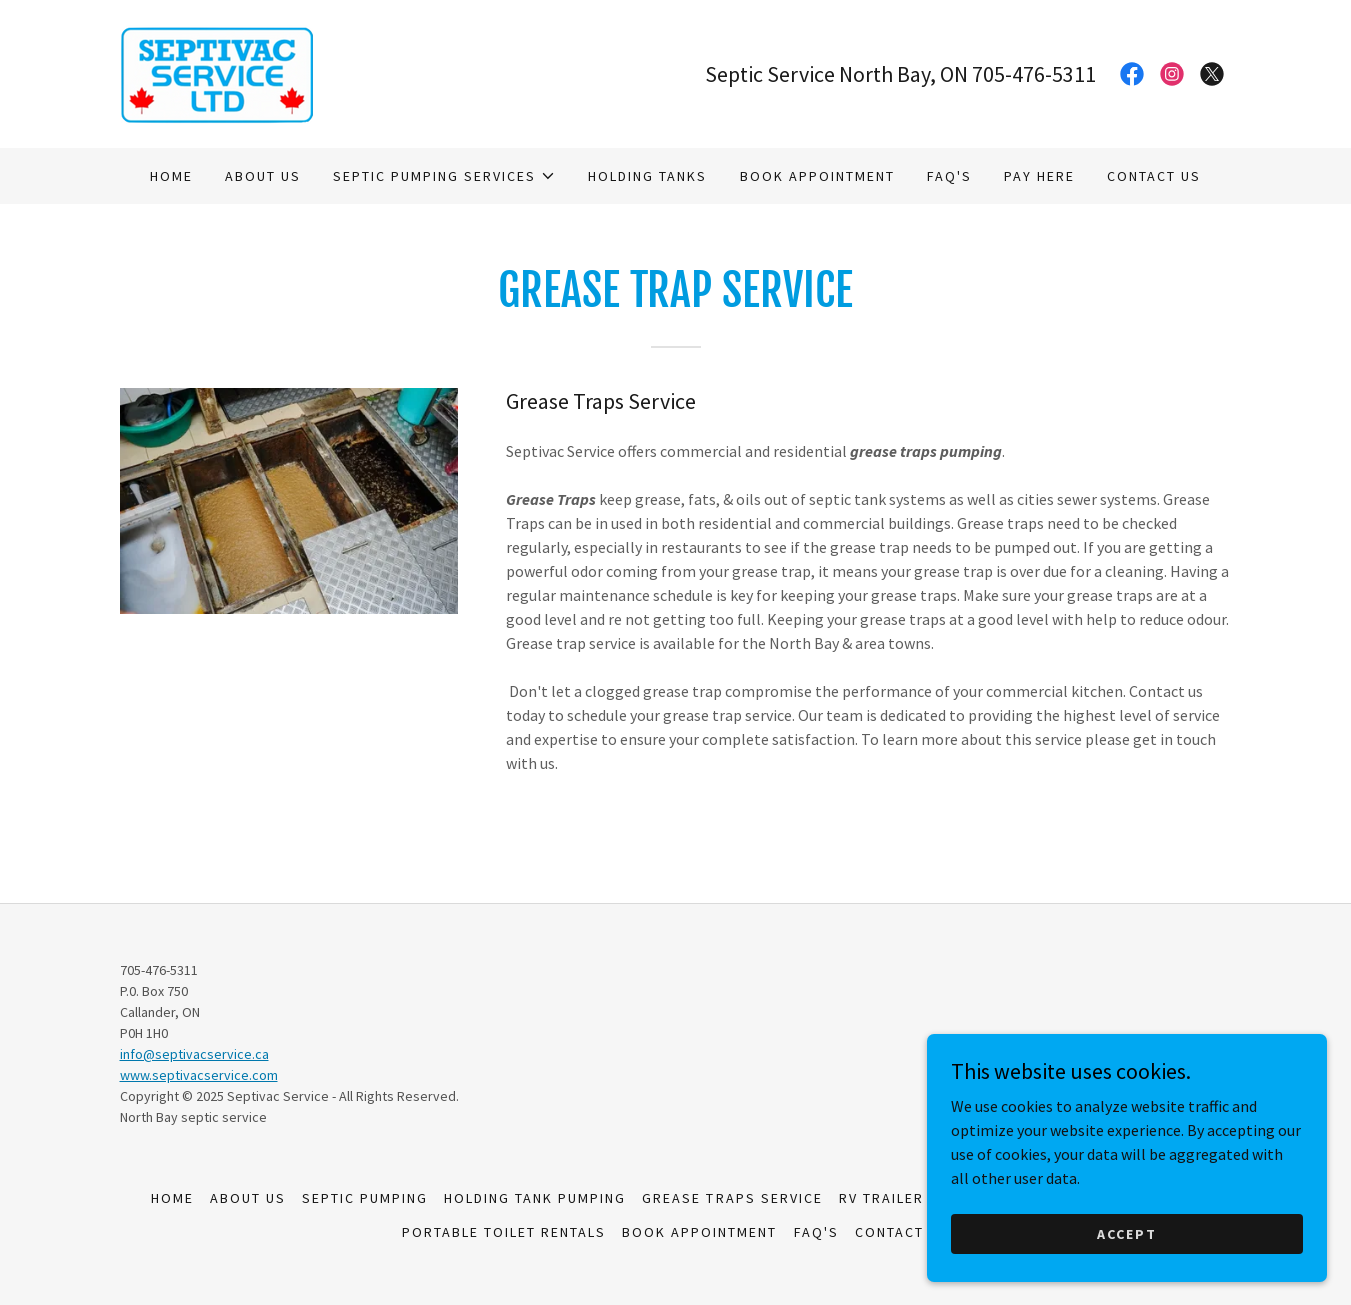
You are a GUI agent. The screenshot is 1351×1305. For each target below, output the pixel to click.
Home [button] (172, 1198)
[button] (444, 176)
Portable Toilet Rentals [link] (504, 1232)
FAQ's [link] (949, 176)
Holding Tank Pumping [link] (535, 1198)
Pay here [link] (1039, 176)
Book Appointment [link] (817, 176)
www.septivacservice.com (199, 1075)
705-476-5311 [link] (1034, 74)
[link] (216, 72)
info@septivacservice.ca (194, 1054)
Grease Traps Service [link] (732, 1198)
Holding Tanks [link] (647, 176)
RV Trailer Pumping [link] (918, 1198)
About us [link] (263, 176)
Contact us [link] (1154, 176)
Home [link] (171, 176)
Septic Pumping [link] (365, 1198)
